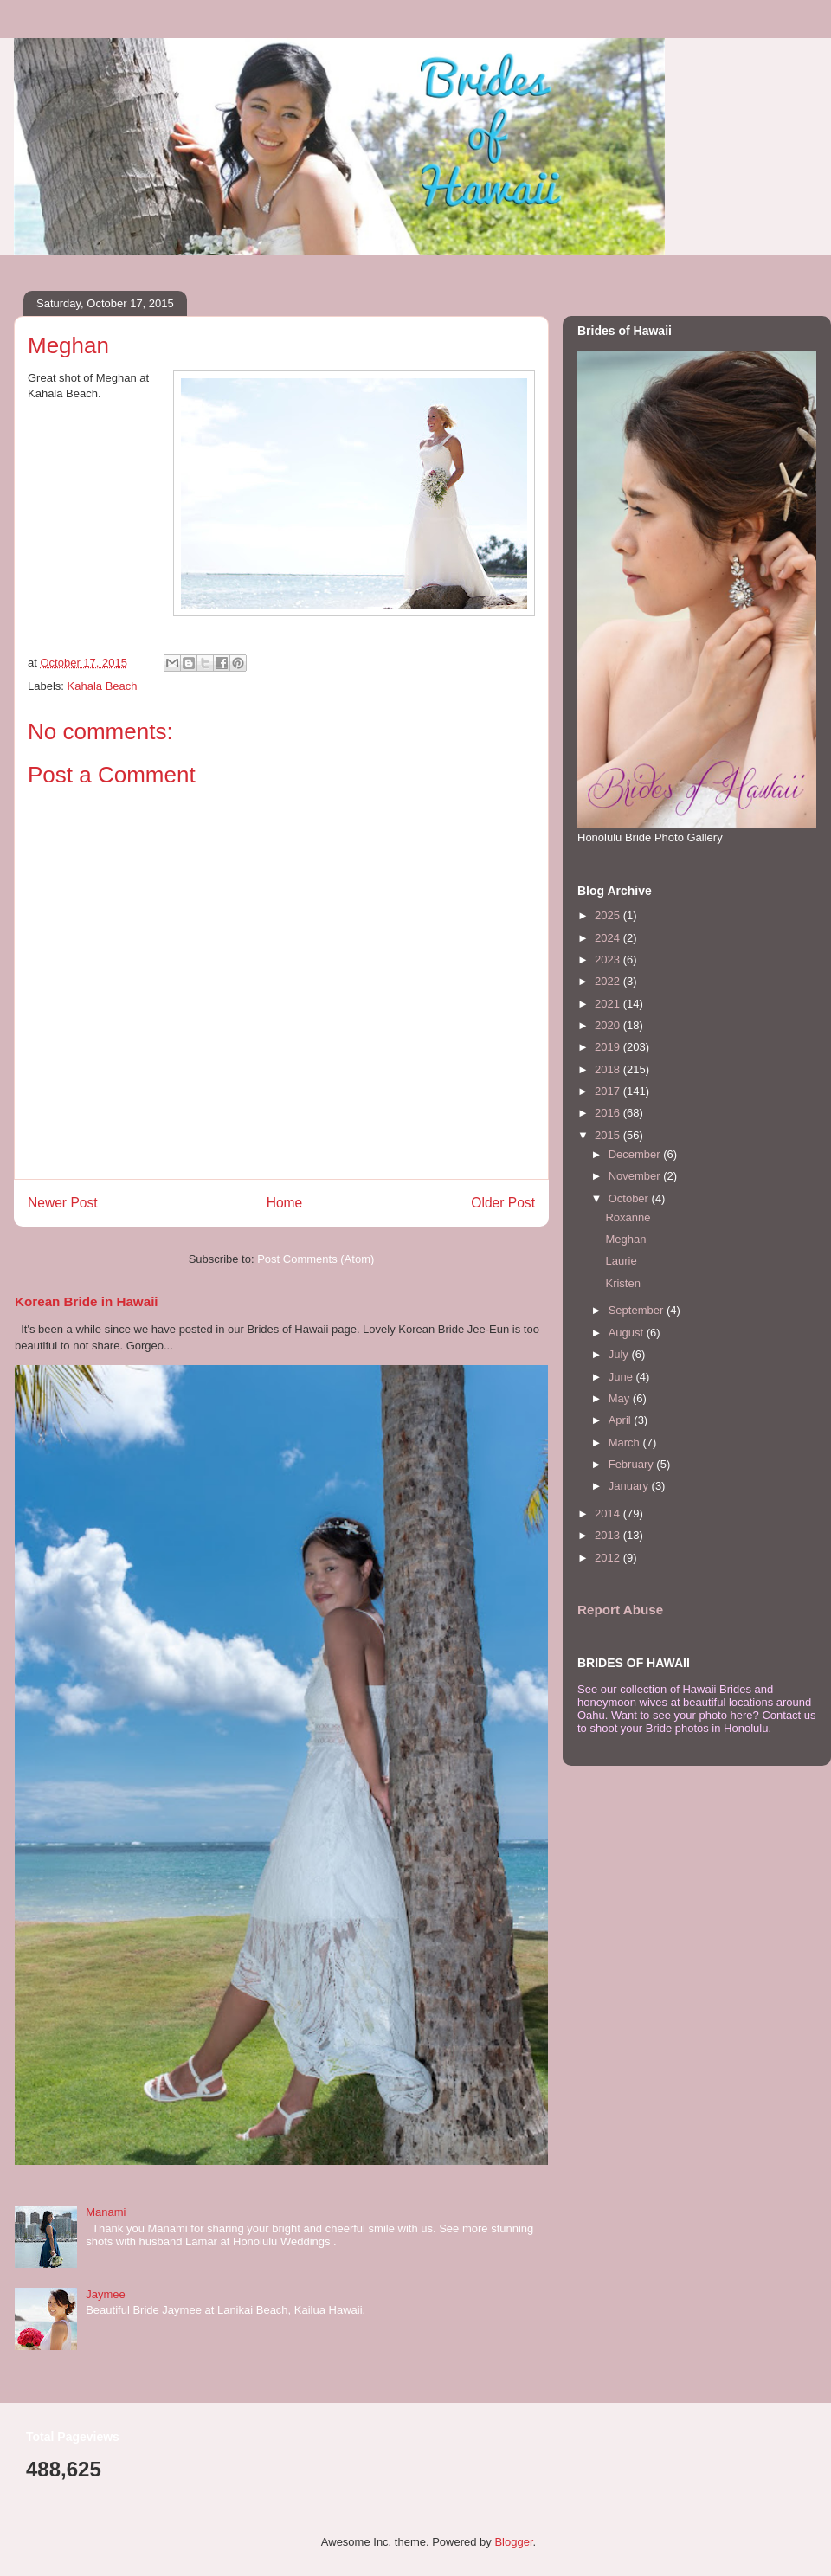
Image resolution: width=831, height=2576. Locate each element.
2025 (609, 915)
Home (285, 1202)
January (630, 1485)
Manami (106, 2212)
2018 (609, 1069)
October (630, 1198)
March (626, 1442)
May (621, 1398)
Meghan (625, 1239)
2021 (609, 1003)
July (620, 1354)
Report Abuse (620, 1609)
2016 (609, 1112)
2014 (609, 1513)
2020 (609, 1025)
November (636, 1175)
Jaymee (106, 2294)
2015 (609, 1135)
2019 (609, 1046)
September (638, 1310)
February (633, 1464)
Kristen (622, 1283)
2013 (609, 1535)
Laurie (620, 1260)
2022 (609, 981)
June (622, 1376)
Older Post (503, 1202)
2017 (609, 1091)
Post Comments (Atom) (315, 1259)
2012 (609, 1557)
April (622, 1420)
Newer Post (63, 1202)
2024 (609, 937)
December (636, 1154)
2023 (609, 959)
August (628, 1332)
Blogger (513, 2541)
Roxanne (627, 1217)
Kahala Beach (103, 685)
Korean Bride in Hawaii (86, 1301)
